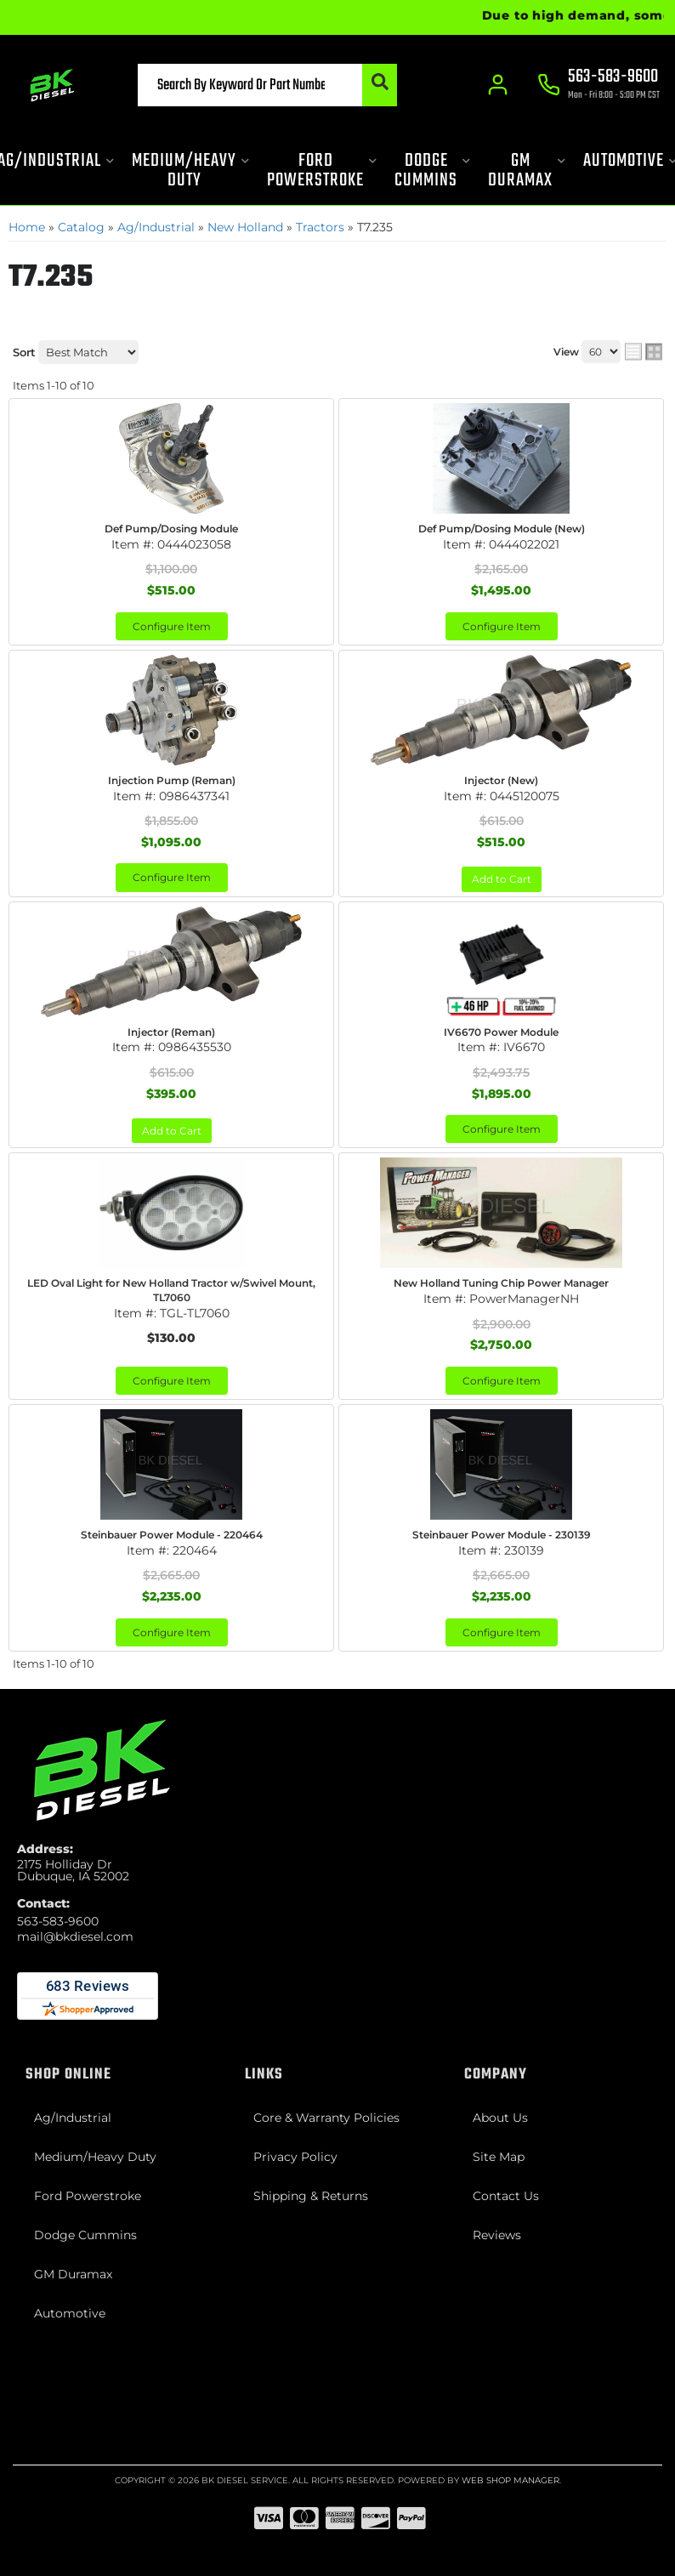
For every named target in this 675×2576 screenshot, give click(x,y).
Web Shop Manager (510, 2480)
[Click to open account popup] (498, 85)
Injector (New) (501, 780)
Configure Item (172, 626)
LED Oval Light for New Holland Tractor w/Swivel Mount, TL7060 (171, 1290)
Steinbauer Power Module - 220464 (172, 1534)
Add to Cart (501, 879)
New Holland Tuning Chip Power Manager (501, 1283)
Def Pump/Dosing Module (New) (501, 528)
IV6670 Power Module (501, 1032)
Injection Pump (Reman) (171, 780)
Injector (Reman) (171, 1032)
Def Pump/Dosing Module (171, 528)
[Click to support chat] (598, 86)
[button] (267, 85)
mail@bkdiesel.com (75, 1936)
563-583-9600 (58, 1921)
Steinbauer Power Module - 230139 (501, 1534)
